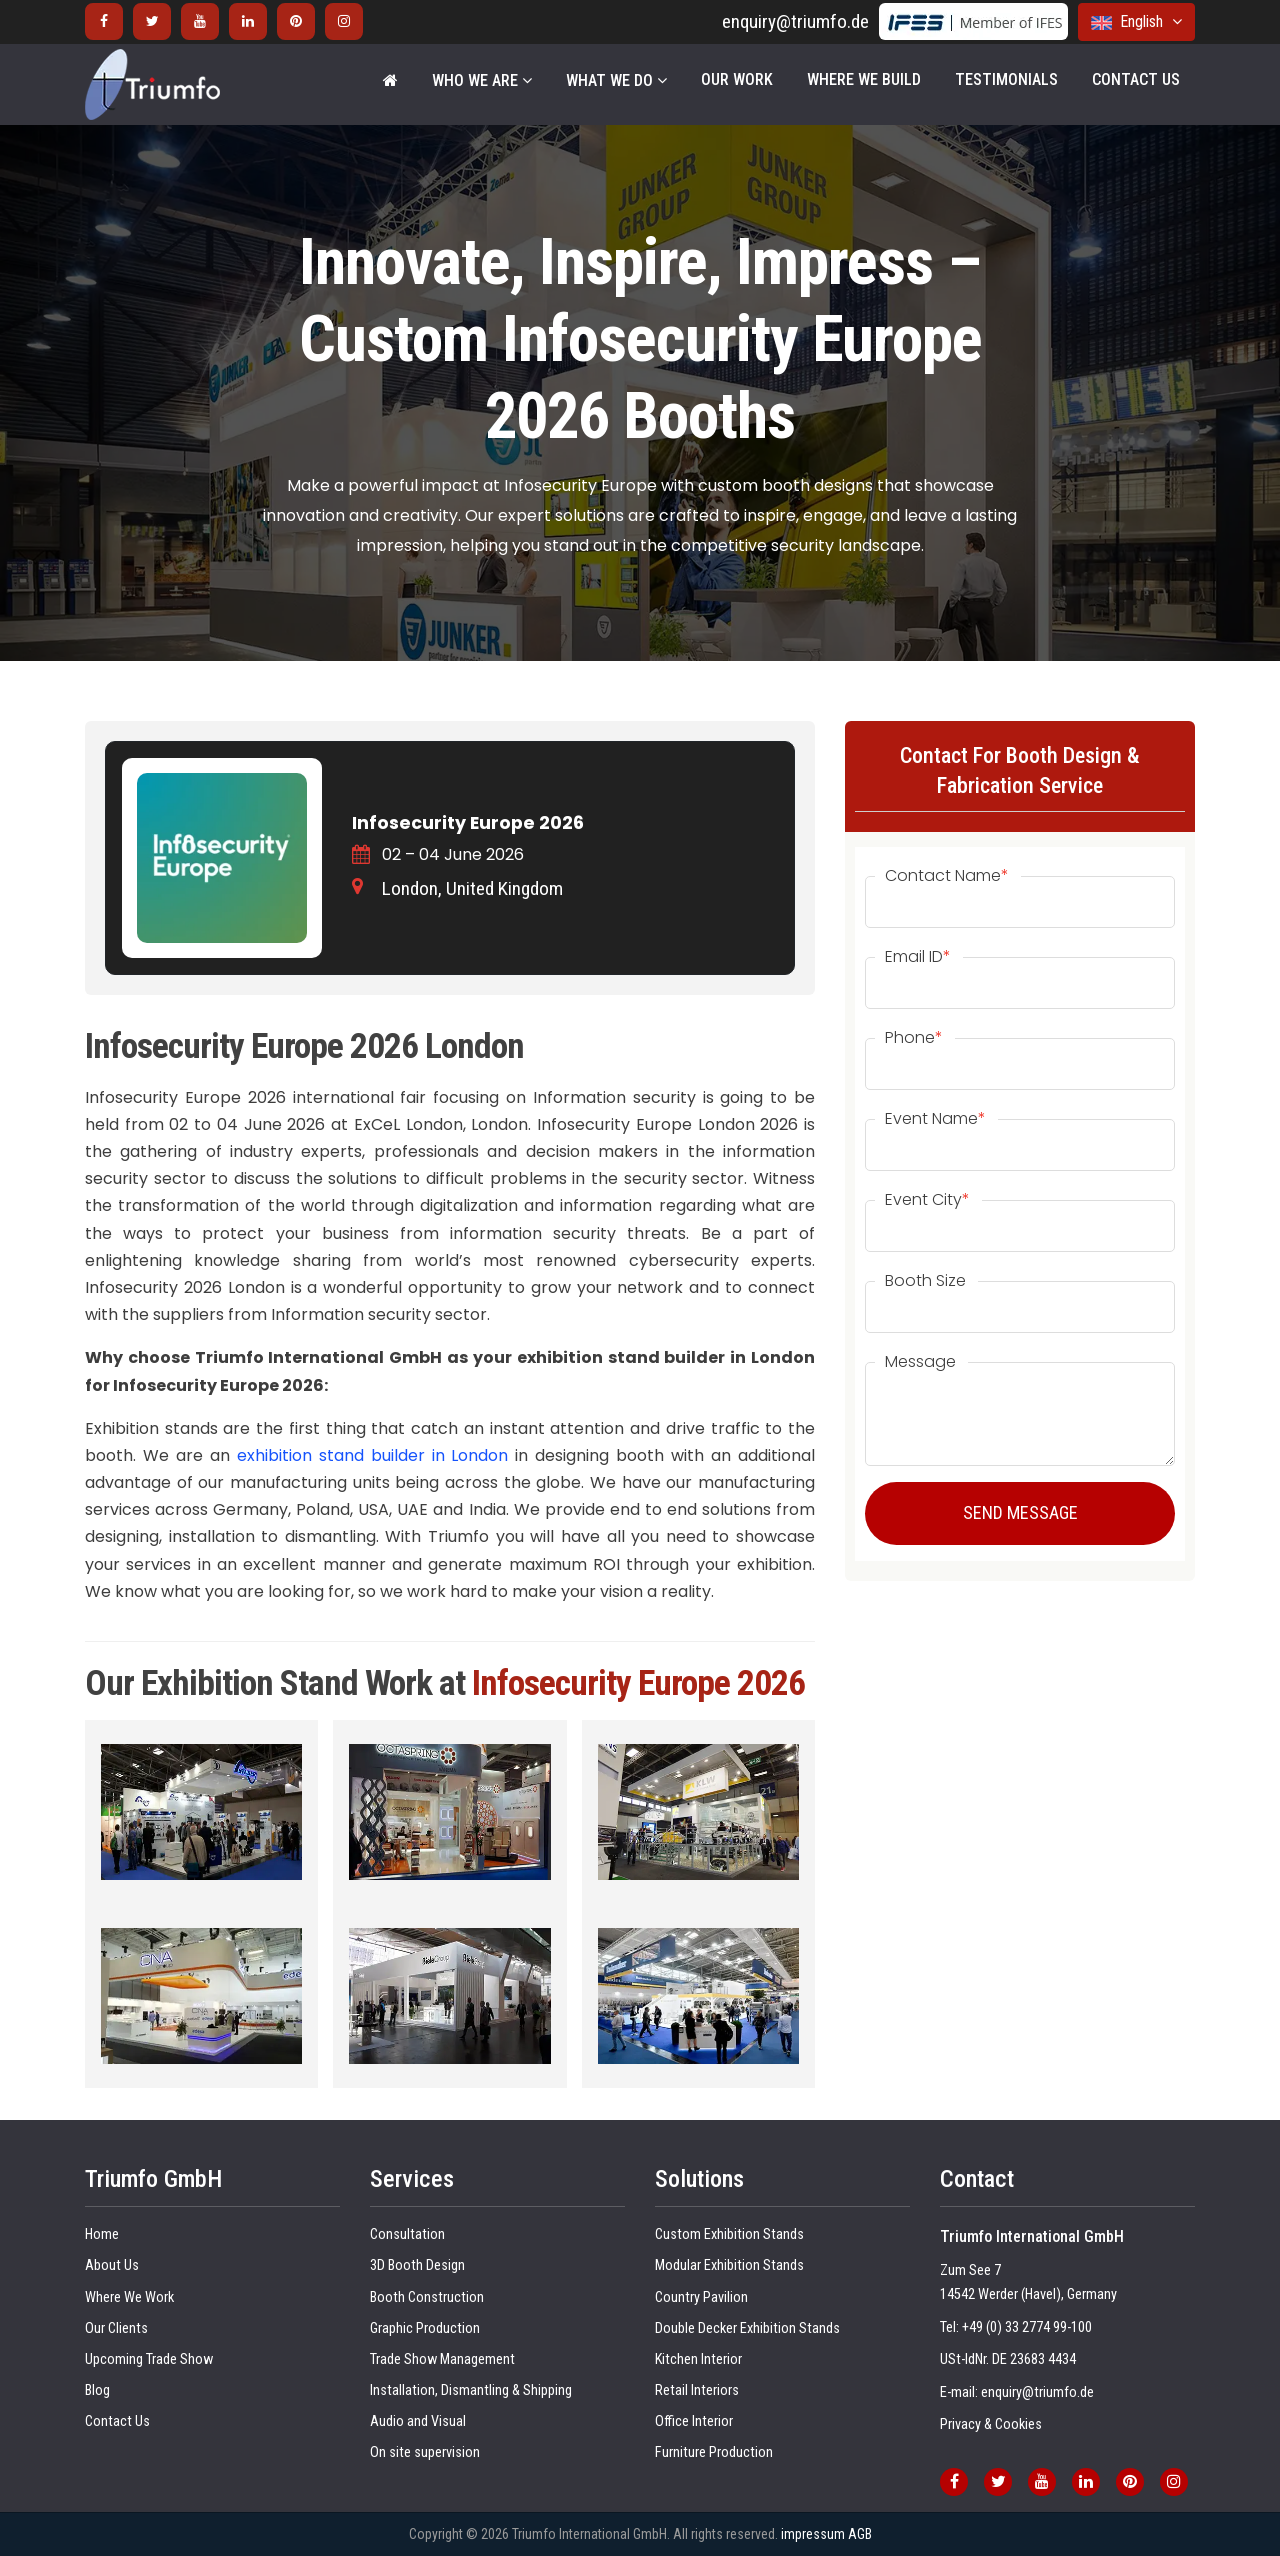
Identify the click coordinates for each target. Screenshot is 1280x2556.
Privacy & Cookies (991, 2424)
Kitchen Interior (698, 2359)
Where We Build (864, 79)
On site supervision (425, 2452)
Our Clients (116, 2328)
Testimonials (1006, 79)
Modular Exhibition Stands (729, 2265)
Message (920, 1362)
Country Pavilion (701, 2297)
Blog (97, 2390)
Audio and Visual (418, 2421)
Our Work (737, 79)
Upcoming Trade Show (149, 2359)
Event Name (935, 1119)
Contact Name (947, 876)
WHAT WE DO (616, 80)
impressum (813, 2534)
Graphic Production (425, 2328)
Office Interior (694, 2421)
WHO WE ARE (482, 80)
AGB (860, 2534)
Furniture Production (714, 2452)
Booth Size (925, 1281)
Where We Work (129, 2297)
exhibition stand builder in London (376, 1455)
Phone (914, 1038)
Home (102, 2234)
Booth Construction (427, 2297)
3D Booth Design (417, 2265)
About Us (112, 2265)
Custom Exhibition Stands (729, 2234)
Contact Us (1136, 79)
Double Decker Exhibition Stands (747, 2328)
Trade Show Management (442, 2359)
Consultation (407, 2234)
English (1136, 21)
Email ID (918, 957)
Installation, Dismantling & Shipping (471, 2390)
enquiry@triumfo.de (795, 21)
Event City (927, 1200)
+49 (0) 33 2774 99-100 (1027, 2327)
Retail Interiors (697, 2390)
